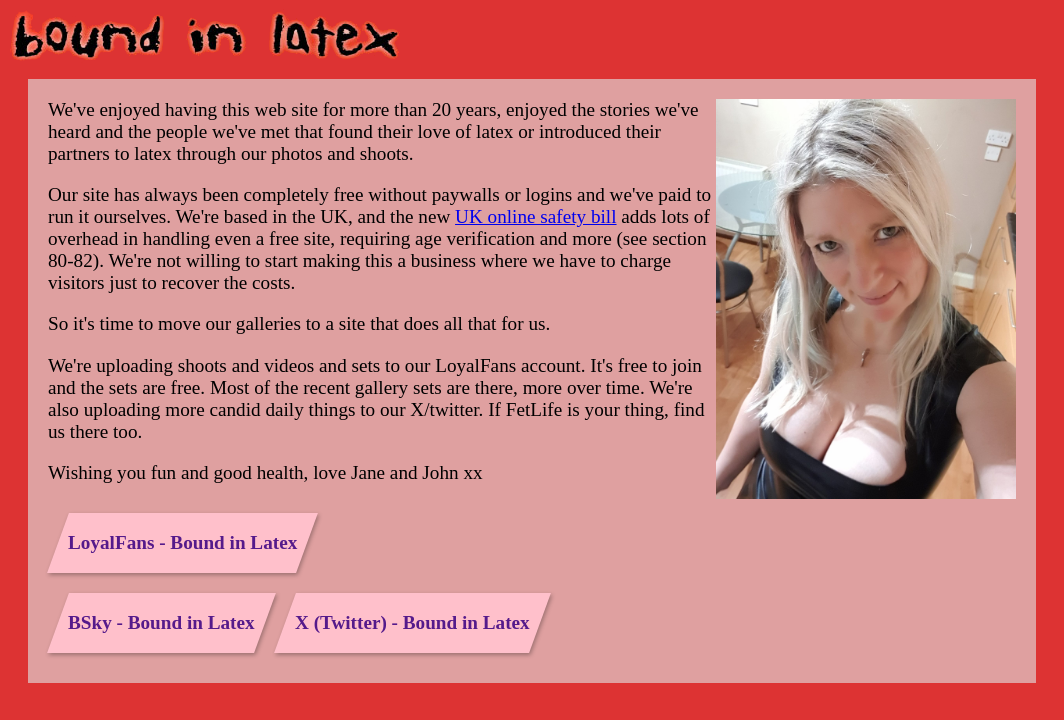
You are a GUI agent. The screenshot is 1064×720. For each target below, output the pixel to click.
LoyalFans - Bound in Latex (182, 542)
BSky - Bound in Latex (161, 622)
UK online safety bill (535, 216)
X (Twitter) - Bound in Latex (412, 622)
